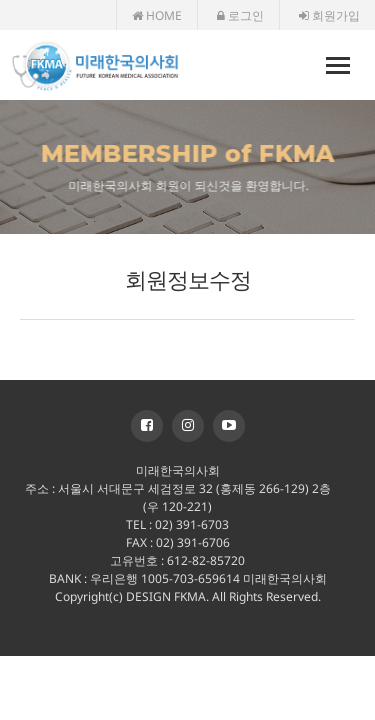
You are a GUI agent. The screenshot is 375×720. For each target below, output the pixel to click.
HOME (157, 15)
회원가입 (329, 15)
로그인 (240, 15)
